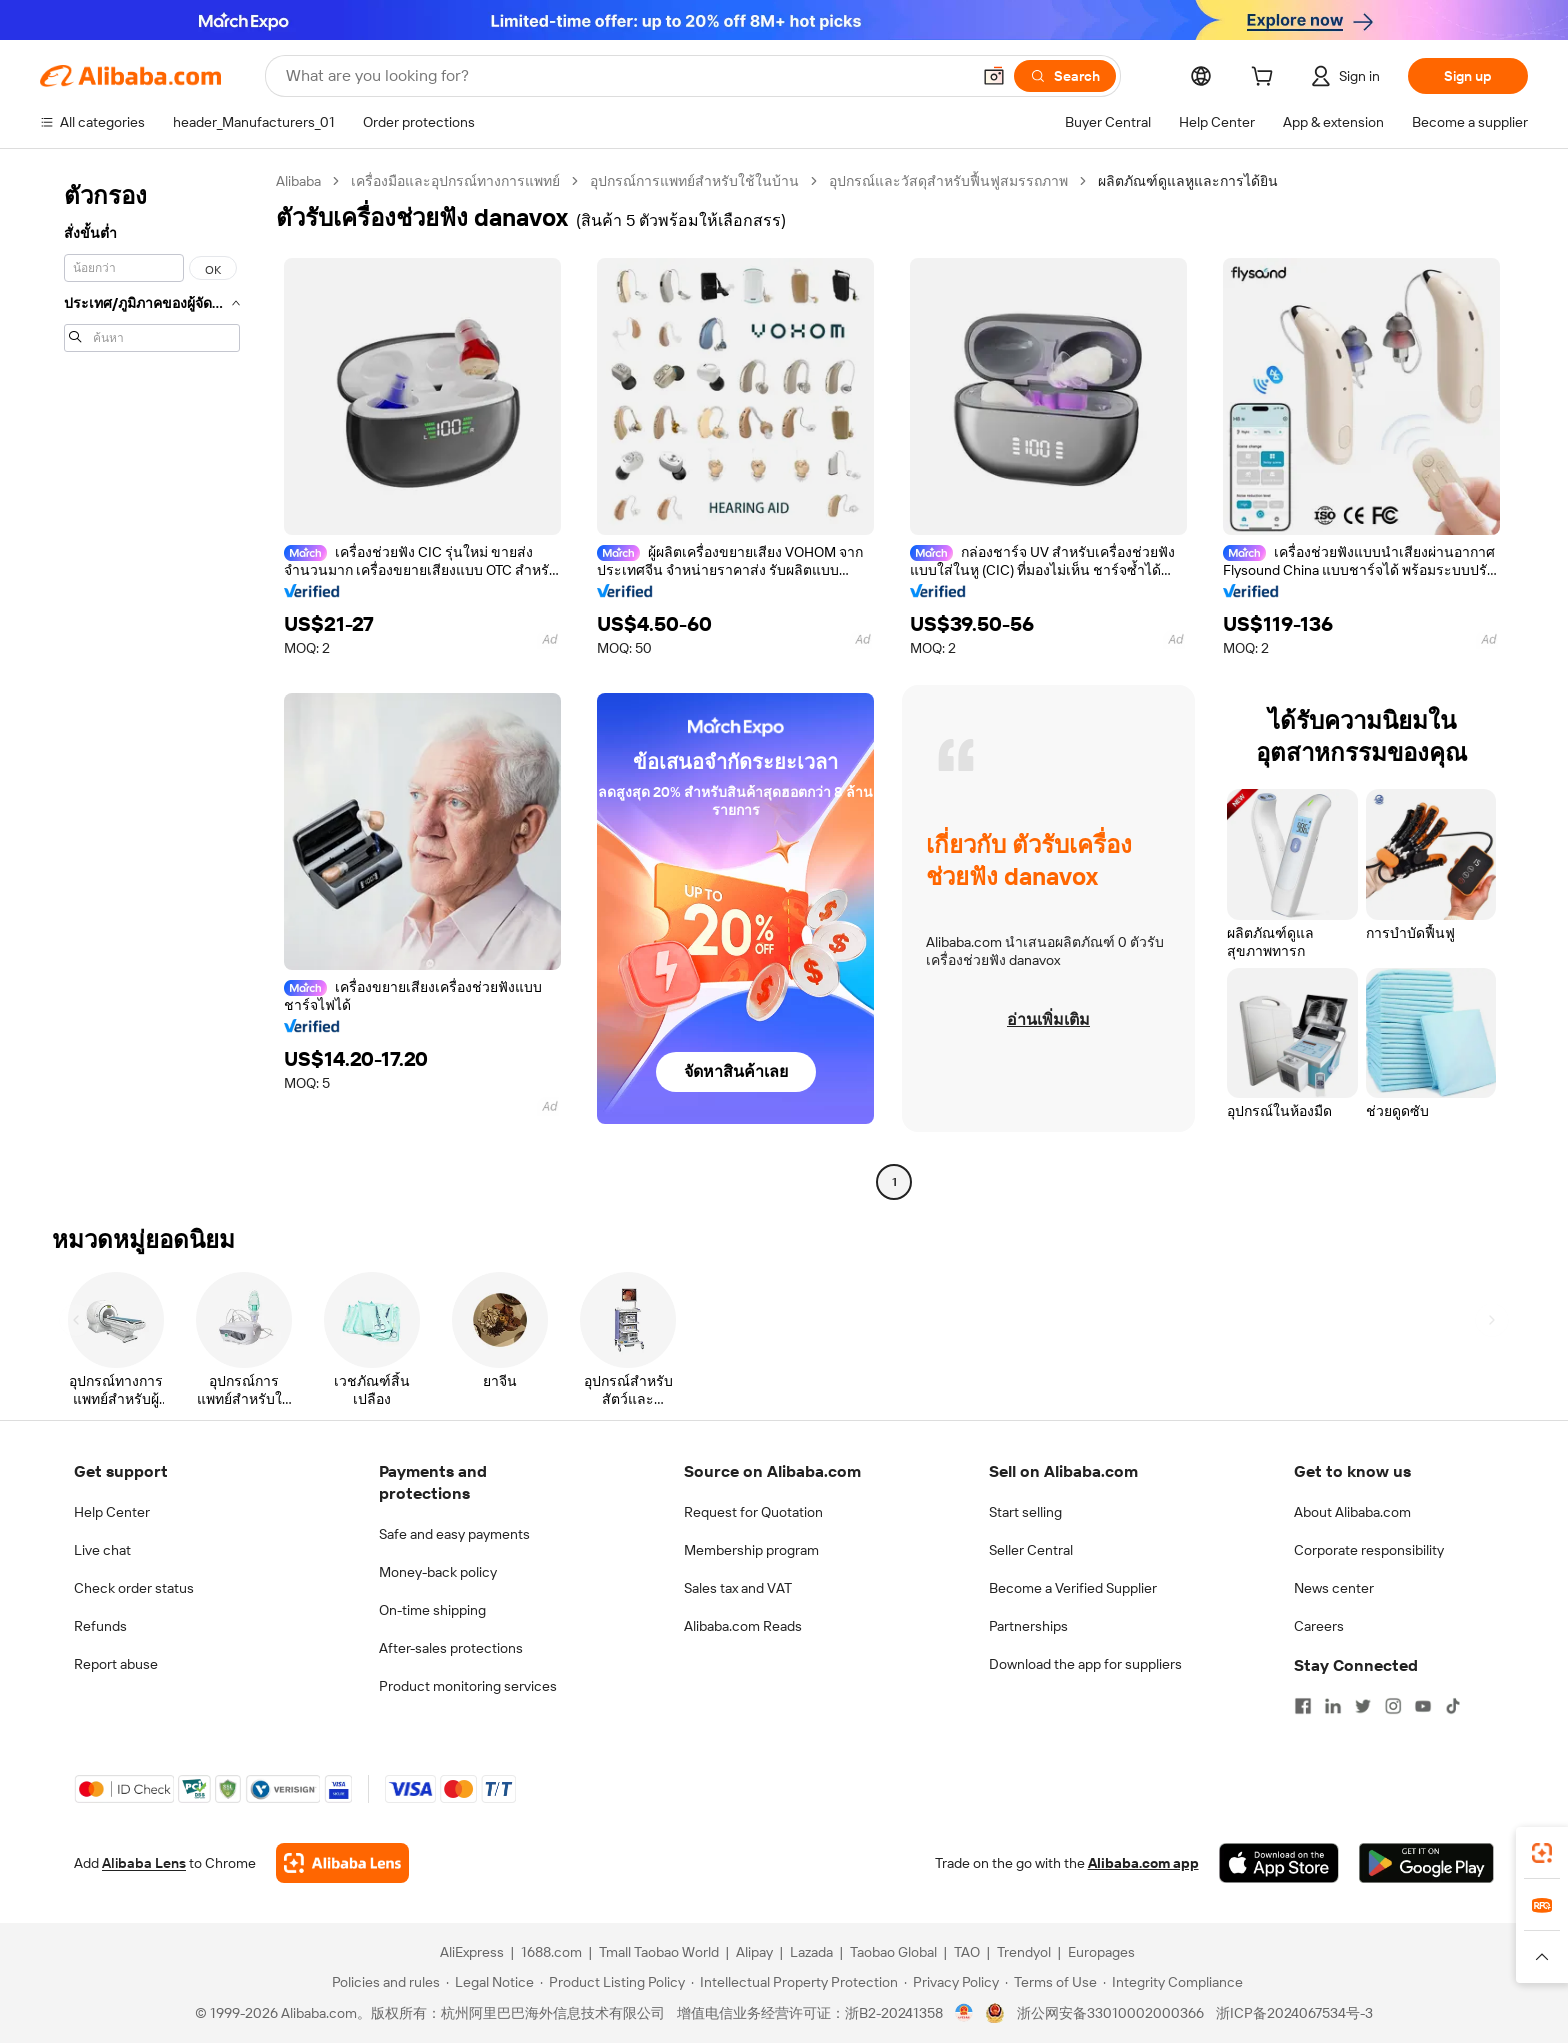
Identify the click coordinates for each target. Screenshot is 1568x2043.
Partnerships (1028, 1626)
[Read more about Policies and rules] (383, 1982)
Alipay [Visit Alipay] (754, 1952)
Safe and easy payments (454, 1534)
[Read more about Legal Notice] (490, 1982)
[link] (1542, 1853)
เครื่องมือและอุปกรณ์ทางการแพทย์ (455, 181)
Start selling (1025, 1512)
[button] (994, 76)
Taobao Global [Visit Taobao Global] (893, 1952)
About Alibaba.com (1352, 1512)
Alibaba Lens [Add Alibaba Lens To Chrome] (144, 1863)
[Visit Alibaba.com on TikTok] (1453, 1706)
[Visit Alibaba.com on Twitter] (1363, 1706)
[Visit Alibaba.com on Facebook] (1303, 1706)
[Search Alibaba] (626, 76)
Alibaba (298, 181)
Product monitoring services (468, 1686)
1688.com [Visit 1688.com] (551, 1952)
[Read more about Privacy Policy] (951, 1982)
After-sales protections (451, 1648)
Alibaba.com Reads (743, 1626)
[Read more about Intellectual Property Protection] (794, 1982)
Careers (1319, 1626)
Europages (1101, 1952)
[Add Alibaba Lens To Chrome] (342, 1863)
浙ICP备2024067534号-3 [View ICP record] (1294, 2013)
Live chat (102, 1550)
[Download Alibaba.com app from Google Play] (1426, 1863)
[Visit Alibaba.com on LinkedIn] (1333, 1706)
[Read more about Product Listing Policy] (612, 1982)
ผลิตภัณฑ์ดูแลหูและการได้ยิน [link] (1188, 181)
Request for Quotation (753, 1512)
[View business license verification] (964, 2013)
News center (1334, 1588)
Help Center (112, 1512)
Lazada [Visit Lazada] (811, 1952)
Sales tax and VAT (738, 1588)
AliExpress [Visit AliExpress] (472, 1952)
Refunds (100, 1626)
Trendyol (1024, 1952)
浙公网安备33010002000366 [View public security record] (1110, 2013)
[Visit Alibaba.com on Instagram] (1393, 1706)
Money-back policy (438, 1572)
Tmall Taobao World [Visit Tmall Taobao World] (659, 1952)
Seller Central (1031, 1550)
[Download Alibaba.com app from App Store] (1279, 1863)
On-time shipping (432, 1610)
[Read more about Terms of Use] (1051, 1982)
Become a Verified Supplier (1073, 1588)
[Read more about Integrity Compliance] (1173, 1982)
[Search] (1065, 76)
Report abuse (116, 1664)
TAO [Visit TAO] (967, 1952)
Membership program (751, 1550)
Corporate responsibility (1369, 1550)
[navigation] (152, 684)
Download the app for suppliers (1085, 1664)
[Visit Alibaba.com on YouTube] (1423, 1706)
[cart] (1266, 79)
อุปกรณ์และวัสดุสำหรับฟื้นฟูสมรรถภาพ (948, 181)
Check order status (134, 1588)
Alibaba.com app (1143, 1863)
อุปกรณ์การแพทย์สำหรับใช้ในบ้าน (694, 181)
